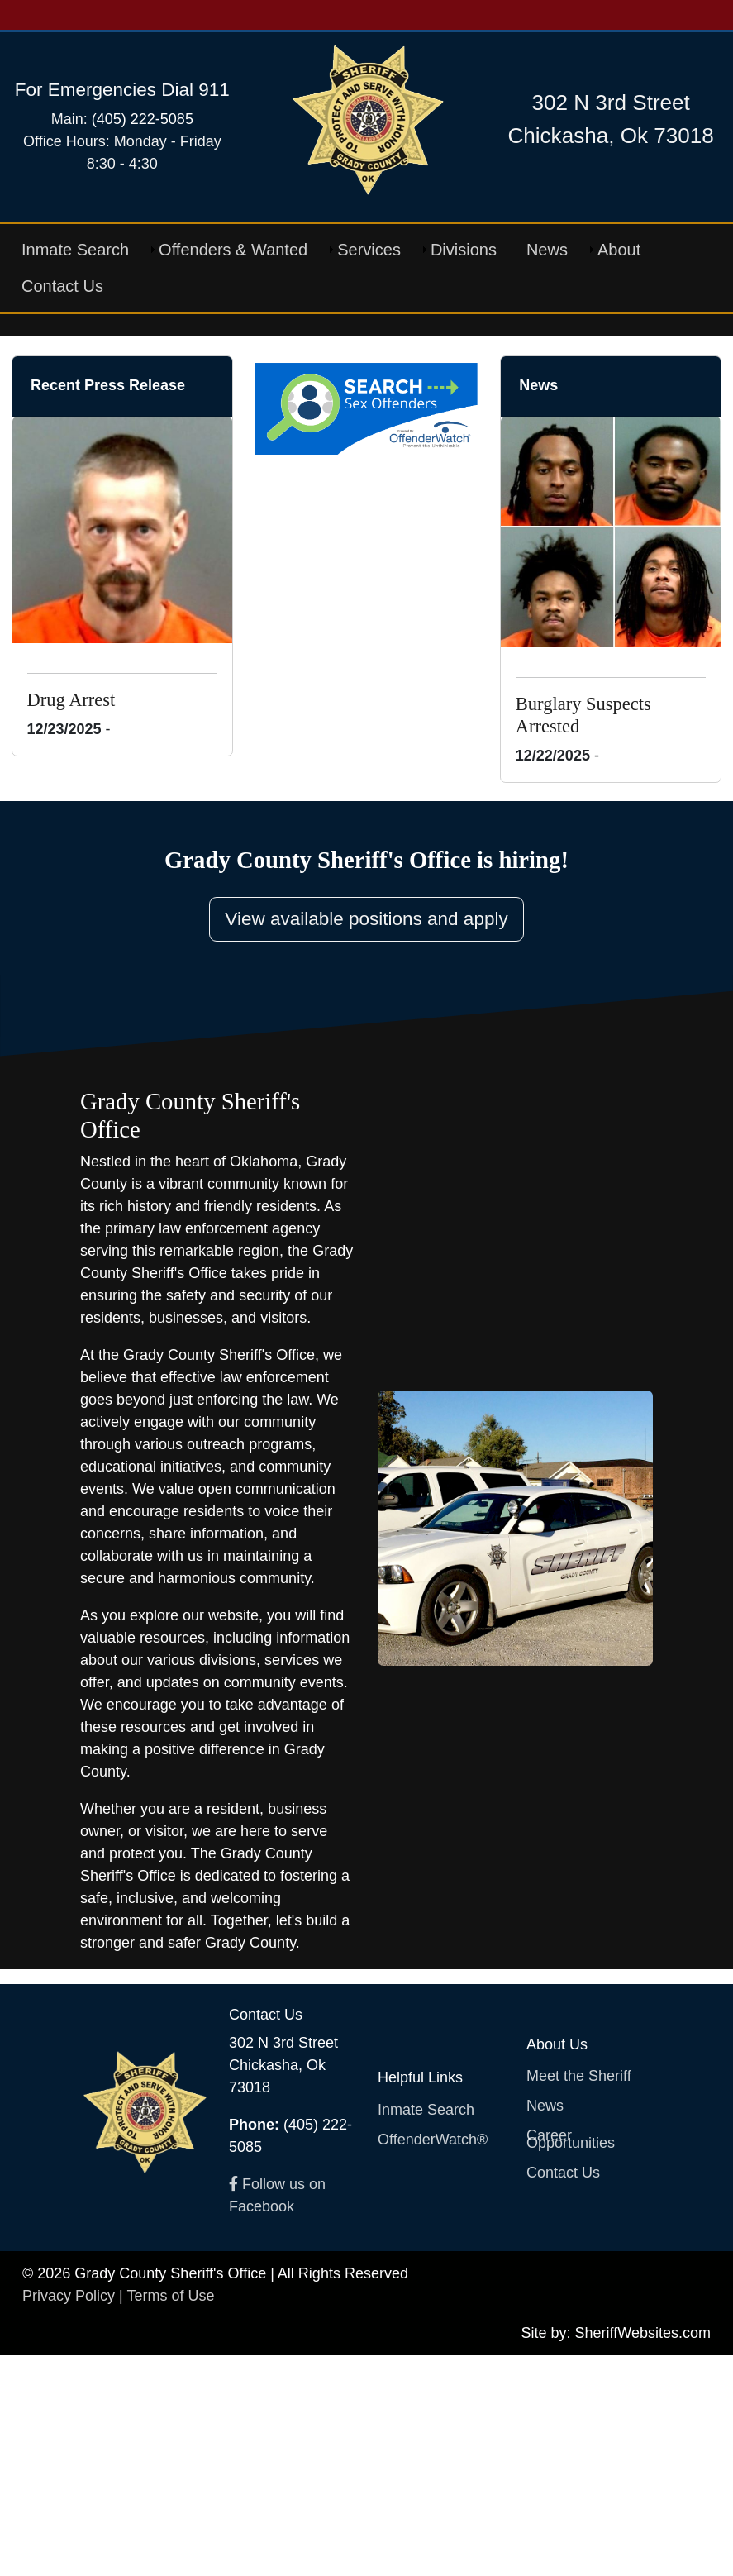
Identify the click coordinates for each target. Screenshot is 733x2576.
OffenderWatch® (433, 2360)
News (547, 250)
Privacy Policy (68, 2516)
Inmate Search (75, 250)
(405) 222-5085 (142, 119)
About (618, 250)
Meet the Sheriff (578, 2296)
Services (369, 250)
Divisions (464, 250)
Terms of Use (170, 2516)
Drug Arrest (71, 920)
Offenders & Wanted (233, 250)
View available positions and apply (366, 1139)
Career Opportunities (570, 2360)
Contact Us (62, 286)
